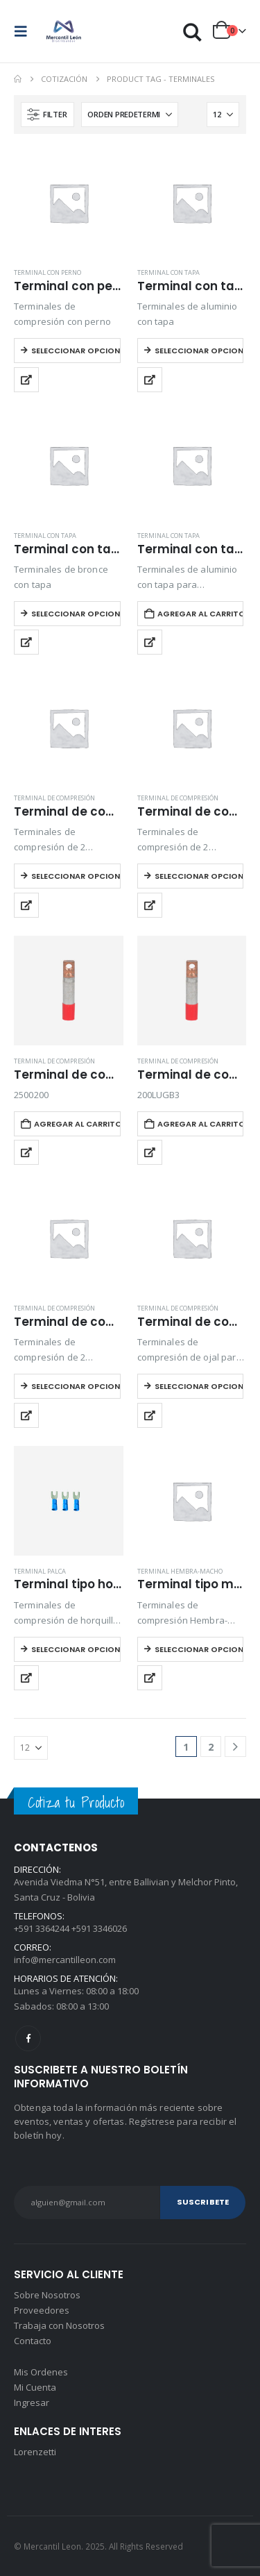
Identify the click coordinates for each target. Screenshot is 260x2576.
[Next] (235, 1747)
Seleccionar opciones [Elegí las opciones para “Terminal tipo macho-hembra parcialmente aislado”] (199, 1649)
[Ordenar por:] (129, 114)
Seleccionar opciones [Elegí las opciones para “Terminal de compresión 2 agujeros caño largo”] (76, 876)
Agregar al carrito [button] (200, 613)
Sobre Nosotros (47, 2295)
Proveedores (41, 2310)
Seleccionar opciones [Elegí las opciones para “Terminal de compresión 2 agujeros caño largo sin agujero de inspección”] (199, 876)
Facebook (28, 2038)
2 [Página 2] (211, 1746)
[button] (25, 31)
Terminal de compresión (54, 797)
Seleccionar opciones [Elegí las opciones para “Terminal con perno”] (76, 350)
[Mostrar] (223, 114)
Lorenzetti (35, 2451)
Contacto (32, 2340)
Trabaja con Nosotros (59, 2325)
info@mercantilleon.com (65, 1959)
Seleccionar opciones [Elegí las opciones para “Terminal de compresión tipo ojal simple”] (199, 1386)
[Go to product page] (68, 203)
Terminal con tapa (168, 272)
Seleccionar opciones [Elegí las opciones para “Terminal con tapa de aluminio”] (199, 350)
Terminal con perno (47, 272)
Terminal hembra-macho (180, 1571)
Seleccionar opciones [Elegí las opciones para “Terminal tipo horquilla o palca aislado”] (76, 1649)
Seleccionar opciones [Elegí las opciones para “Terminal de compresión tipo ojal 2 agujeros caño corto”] (76, 1386)
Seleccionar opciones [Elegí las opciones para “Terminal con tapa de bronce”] (76, 613)
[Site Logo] (64, 31)
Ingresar (31, 2402)
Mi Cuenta (35, 2387)
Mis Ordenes (41, 2372)
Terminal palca (40, 1571)
